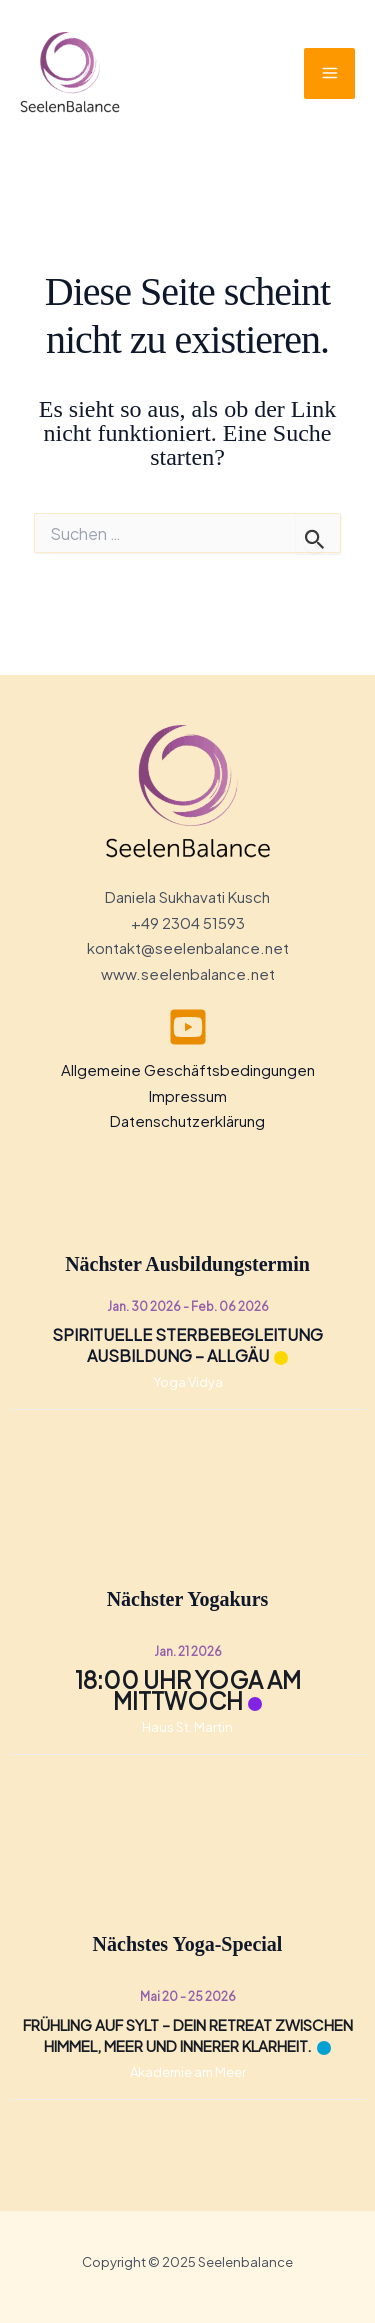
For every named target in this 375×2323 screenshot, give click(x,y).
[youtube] (188, 1027)
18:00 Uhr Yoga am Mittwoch (188, 1690)
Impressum (188, 1095)
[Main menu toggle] (329, 73)
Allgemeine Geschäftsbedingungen (188, 1069)
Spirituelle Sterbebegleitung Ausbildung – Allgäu (187, 1345)
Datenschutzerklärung (187, 1120)
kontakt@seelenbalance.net (188, 947)
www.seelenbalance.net (188, 973)
